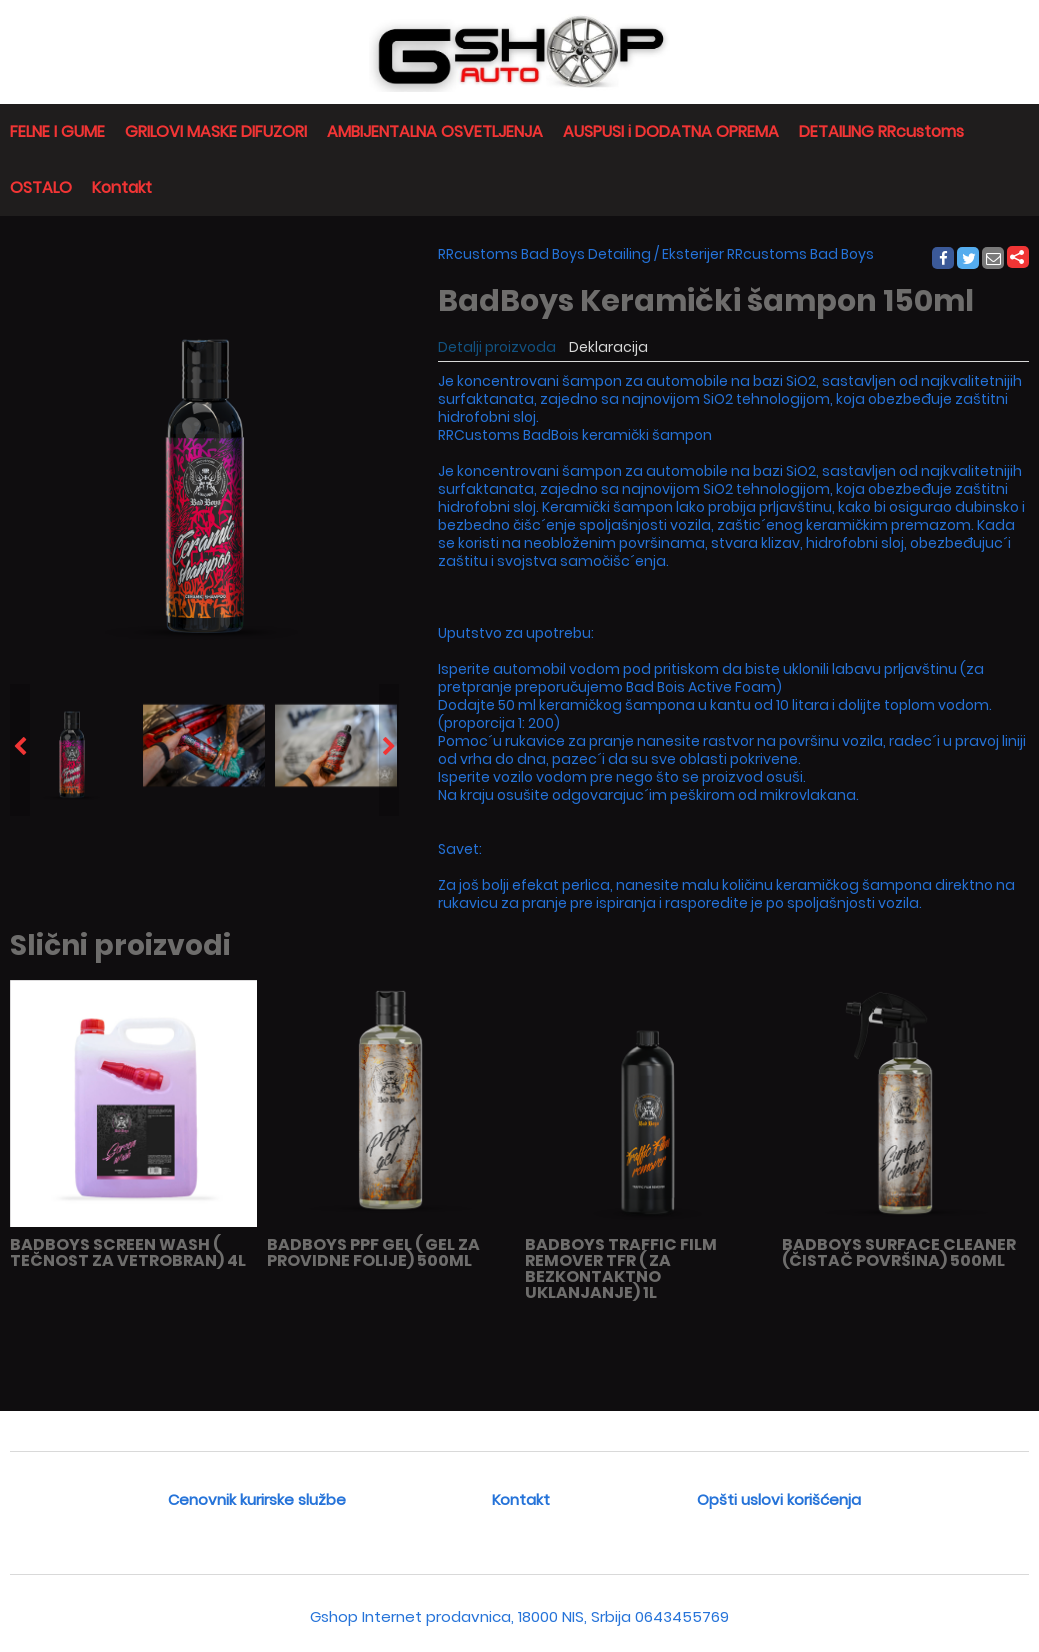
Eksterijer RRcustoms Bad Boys (768, 254)
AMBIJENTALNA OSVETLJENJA (435, 131)
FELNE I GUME (57, 131)
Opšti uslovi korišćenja (779, 1499)
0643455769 (682, 1616)
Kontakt (122, 187)
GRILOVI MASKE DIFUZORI (216, 131)
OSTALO (41, 187)
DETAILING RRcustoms (881, 131)
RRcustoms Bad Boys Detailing (544, 254)
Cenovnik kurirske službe (257, 1499)
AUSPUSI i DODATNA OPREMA (671, 131)
